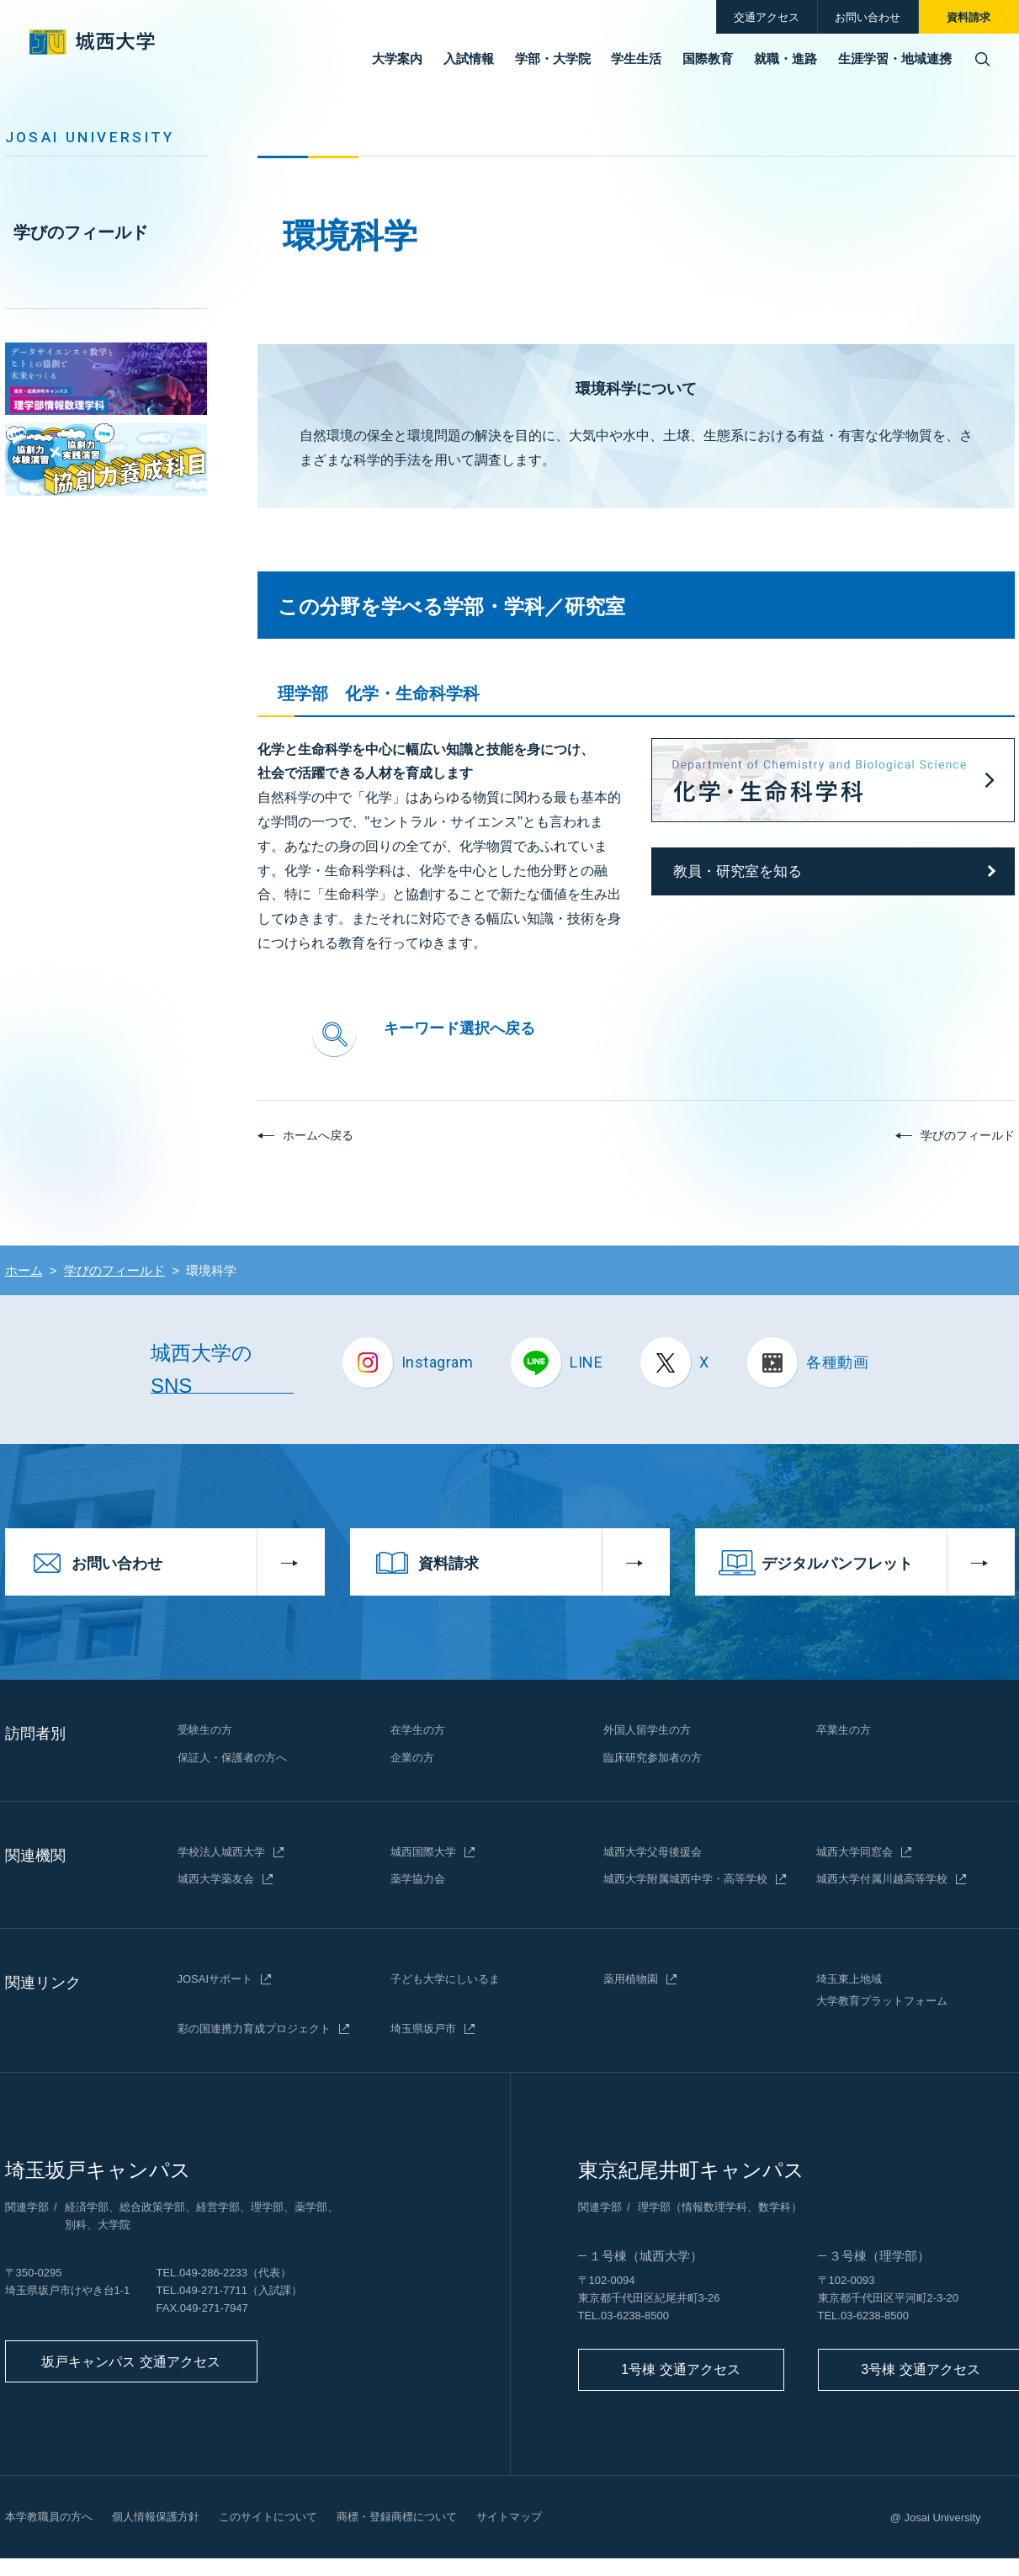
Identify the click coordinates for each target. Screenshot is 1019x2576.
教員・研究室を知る (737, 871)
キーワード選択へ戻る (459, 1028)
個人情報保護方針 (155, 2516)
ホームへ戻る (318, 1135)
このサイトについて (268, 2516)
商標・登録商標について (397, 2516)
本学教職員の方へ (49, 2516)
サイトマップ (509, 2516)
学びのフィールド (80, 232)
